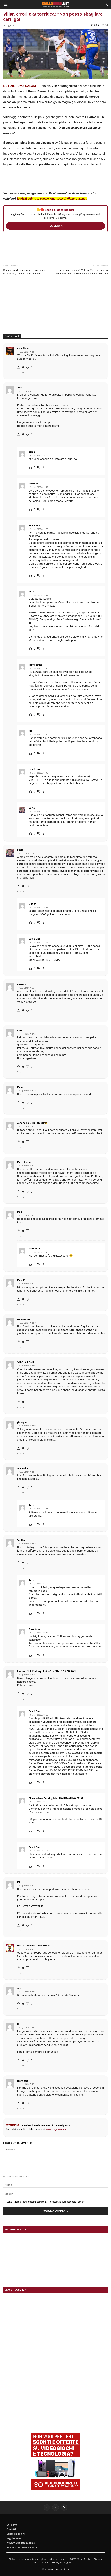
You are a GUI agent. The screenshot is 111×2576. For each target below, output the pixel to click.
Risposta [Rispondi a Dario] (20, 891)
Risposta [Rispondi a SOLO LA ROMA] (20, 1407)
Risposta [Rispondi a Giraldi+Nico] (20, 373)
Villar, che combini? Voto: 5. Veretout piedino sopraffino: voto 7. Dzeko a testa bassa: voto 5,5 (82, 272)
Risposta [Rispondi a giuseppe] (20, 1453)
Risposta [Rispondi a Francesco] (20, 2108)
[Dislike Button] (27, 367)
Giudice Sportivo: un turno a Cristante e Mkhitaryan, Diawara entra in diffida (24, 272)
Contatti (11, 2529)
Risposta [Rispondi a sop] (20, 2009)
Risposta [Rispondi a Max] (20, 1236)
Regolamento (14, 2538)
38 (105, 25)
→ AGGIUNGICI (56, 226)
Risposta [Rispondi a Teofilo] (20, 1568)
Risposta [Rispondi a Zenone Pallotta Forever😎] (20, 1147)
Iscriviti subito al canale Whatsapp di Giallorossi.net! (52, 198)
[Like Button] (18, 367)
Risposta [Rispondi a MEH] (20, 1931)
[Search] (106, 4)
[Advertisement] (55, 306)
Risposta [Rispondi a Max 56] (20, 1304)
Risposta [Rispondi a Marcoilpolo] (20, 1197)
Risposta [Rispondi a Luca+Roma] (20, 1347)
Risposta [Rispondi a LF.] (20, 2066)
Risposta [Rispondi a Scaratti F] (20, 1493)
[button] (5, 4)
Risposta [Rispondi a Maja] (20, 1108)
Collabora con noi (16, 2533)
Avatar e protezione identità (22, 2547)
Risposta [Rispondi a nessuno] (20, 1016)
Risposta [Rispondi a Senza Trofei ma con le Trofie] (20, 1973)
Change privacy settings (55, 2568)
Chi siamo (12, 2524)
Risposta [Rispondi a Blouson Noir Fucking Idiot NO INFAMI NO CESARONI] (20, 1699)
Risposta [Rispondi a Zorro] (20, 440)
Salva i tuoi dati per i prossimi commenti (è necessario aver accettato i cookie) (46, 2201)
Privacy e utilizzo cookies (20, 2542)
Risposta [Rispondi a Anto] (20, 1072)
